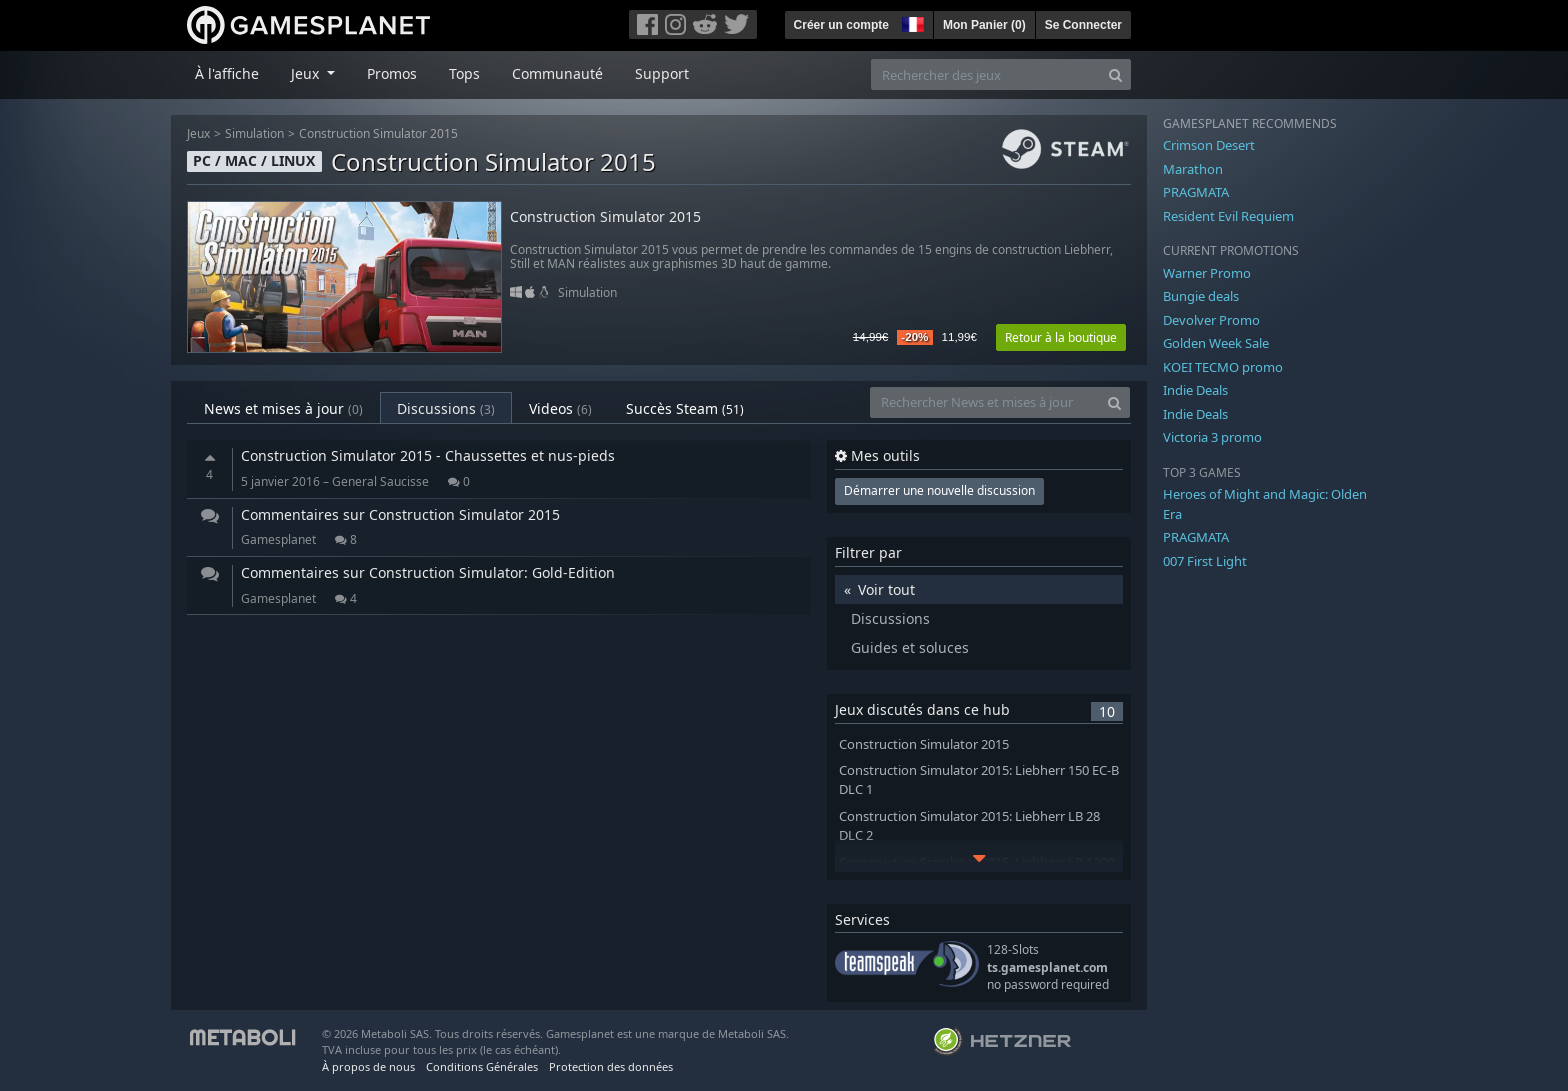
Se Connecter (1083, 25)
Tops (464, 73)
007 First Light (1205, 561)
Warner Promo (1207, 273)
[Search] (1115, 74)
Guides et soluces (910, 647)
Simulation (254, 133)
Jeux (198, 133)
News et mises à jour (283, 408)
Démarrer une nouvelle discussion (939, 490)
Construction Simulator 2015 (378, 133)
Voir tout (886, 589)
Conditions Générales (482, 1066)
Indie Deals (1195, 390)
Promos (392, 73)
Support (662, 73)
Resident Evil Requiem (1228, 216)
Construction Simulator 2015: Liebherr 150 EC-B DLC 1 (979, 780)
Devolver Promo (1211, 320)
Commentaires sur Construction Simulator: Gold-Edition (428, 572)
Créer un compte (841, 25)
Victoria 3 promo (1212, 437)
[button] (911, 22)
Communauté (557, 73)
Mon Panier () (984, 25)
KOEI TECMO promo (1223, 367)
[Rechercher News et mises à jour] (985, 402)
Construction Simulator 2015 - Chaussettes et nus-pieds (428, 455)
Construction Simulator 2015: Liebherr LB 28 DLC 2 (969, 826)
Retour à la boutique (1061, 337)
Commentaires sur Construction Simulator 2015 (400, 514)
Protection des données (611, 1066)
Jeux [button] (307, 73)
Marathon (1193, 169)
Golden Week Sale (1216, 343)
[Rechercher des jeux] (986, 74)
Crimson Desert (1209, 145)
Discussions (446, 408)
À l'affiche (227, 73)
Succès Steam (685, 408)
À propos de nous (368, 1066)
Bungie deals (1201, 296)
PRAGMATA (1196, 192)
